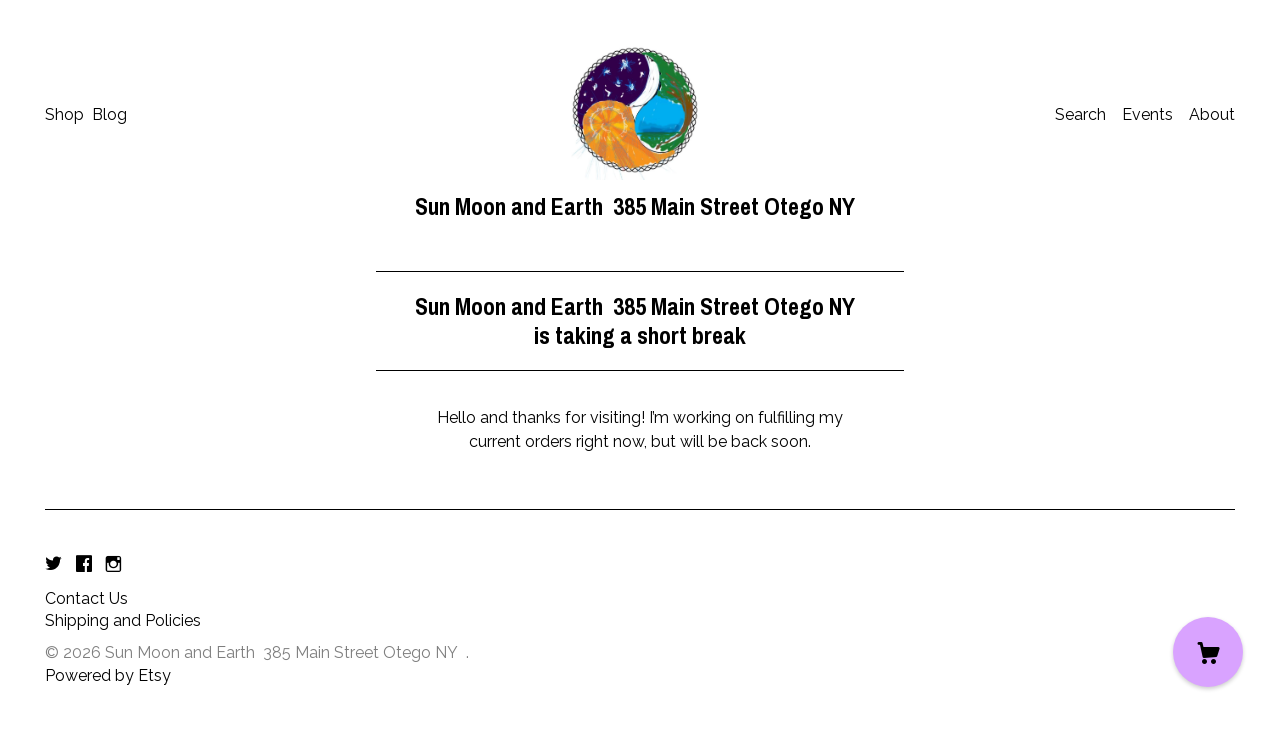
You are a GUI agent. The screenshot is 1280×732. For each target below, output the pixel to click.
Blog (109, 114)
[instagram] (113, 565)
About (1212, 114)
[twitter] (53, 565)
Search (1080, 114)
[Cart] (1208, 652)
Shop (64, 114)
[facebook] (84, 565)
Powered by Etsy (108, 675)
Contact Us (86, 598)
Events (1147, 114)
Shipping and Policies (123, 620)
